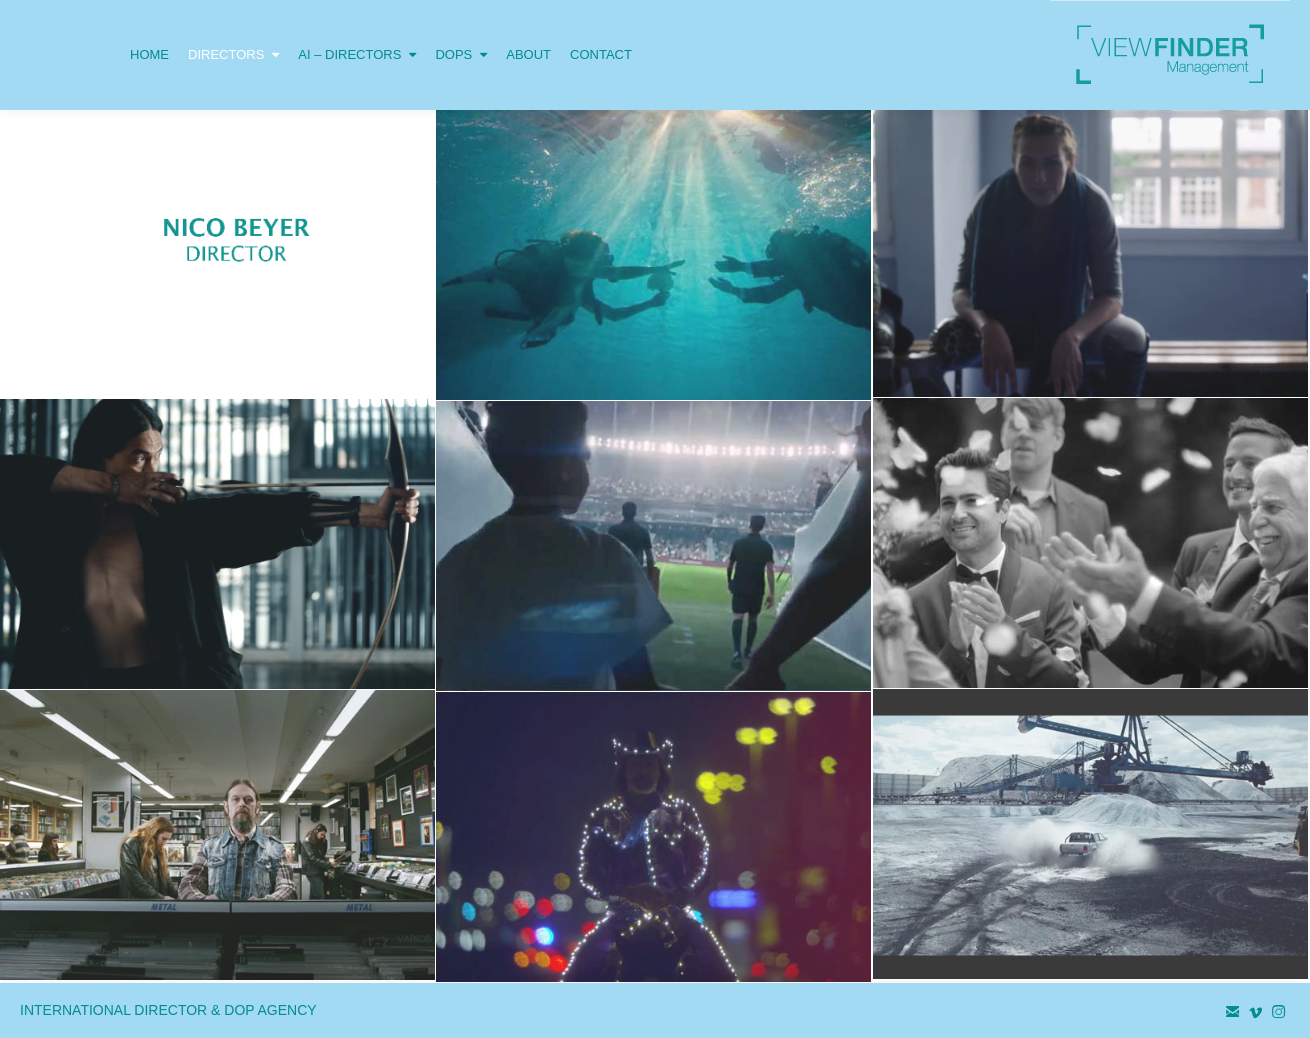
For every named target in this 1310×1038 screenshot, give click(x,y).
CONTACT (601, 54)
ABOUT (528, 54)
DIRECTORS (233, 31)
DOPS (461, 31)
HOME (149, 54)
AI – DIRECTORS (357, 31)
